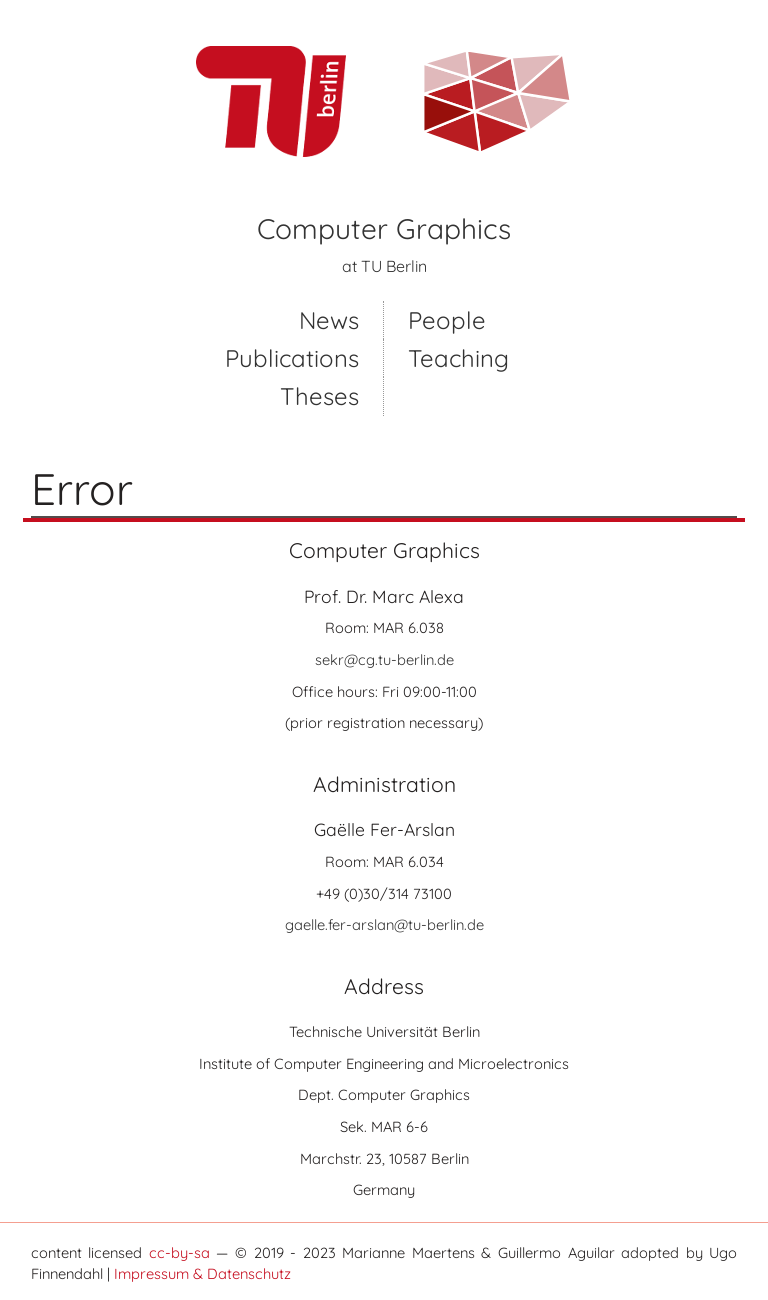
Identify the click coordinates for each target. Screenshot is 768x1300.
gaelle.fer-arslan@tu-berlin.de (384, 924)
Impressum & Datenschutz (202, 1273)
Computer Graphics (384, 228)
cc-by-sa (179, 1252)
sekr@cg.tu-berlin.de (384, 659)
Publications (292, 358)
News (329, 320)
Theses (319, 396)
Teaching (458, 358)
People (447, 320)
